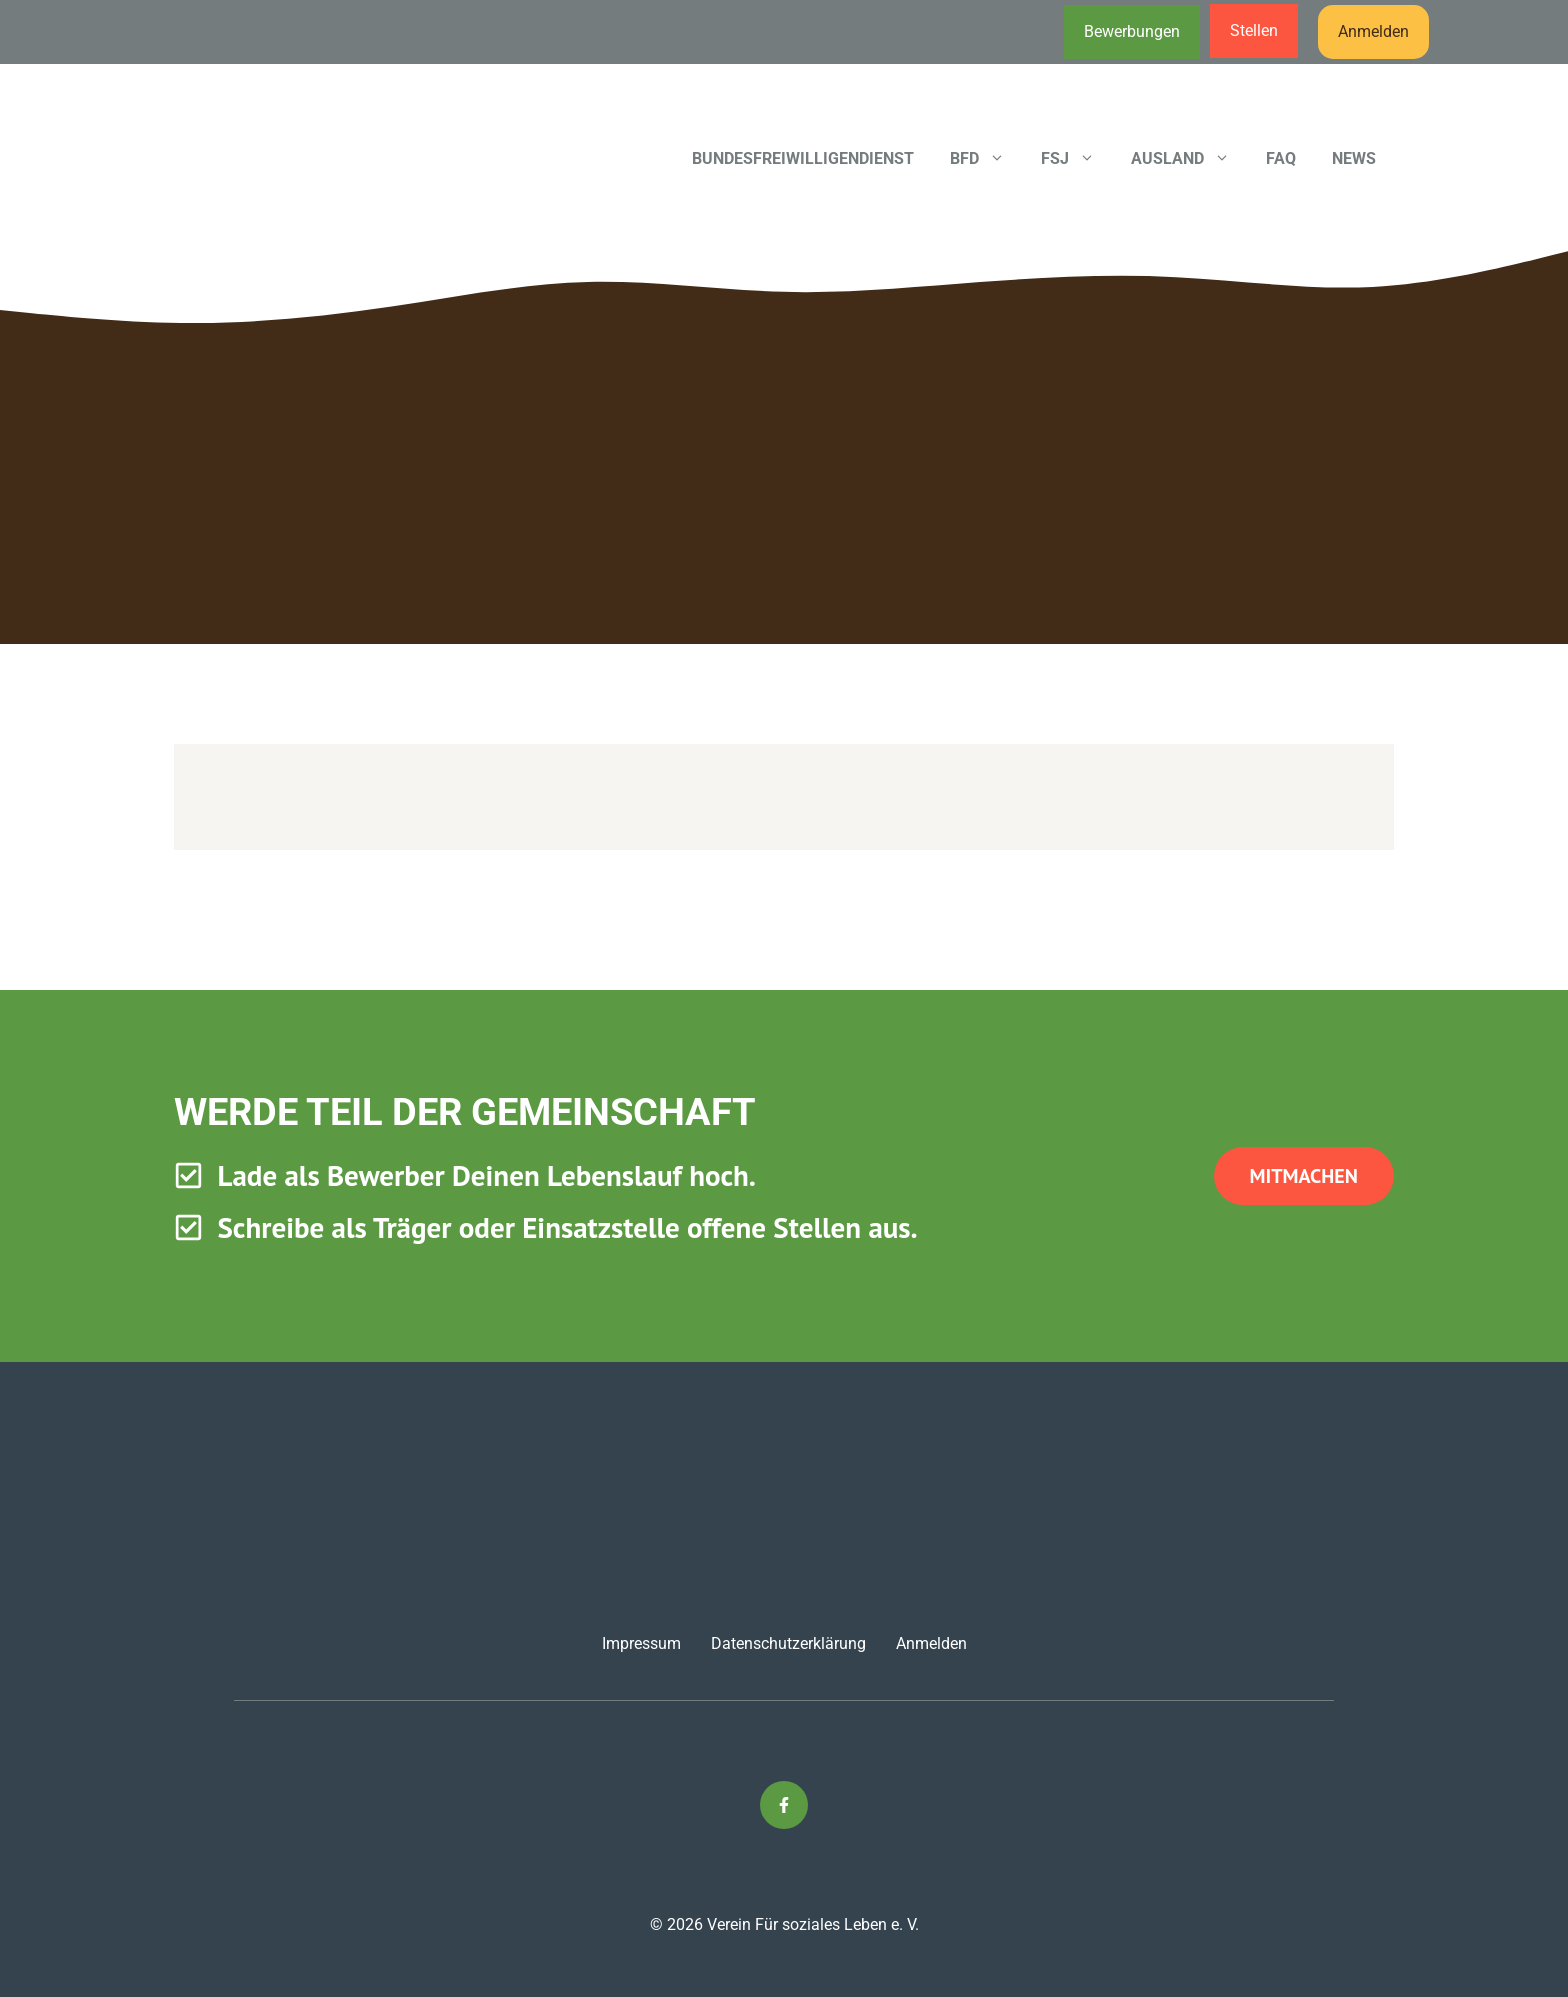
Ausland (1189, 159)
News (1354, 158)
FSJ (1077, 159)
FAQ (1281, 158)
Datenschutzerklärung (788, 1643)
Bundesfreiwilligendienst (803, 158)
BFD (986, 159)
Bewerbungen (1132, 31)
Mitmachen (1304, 1176)
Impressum (641, 1643)
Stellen (1254, 30)
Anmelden (1373, 31)
